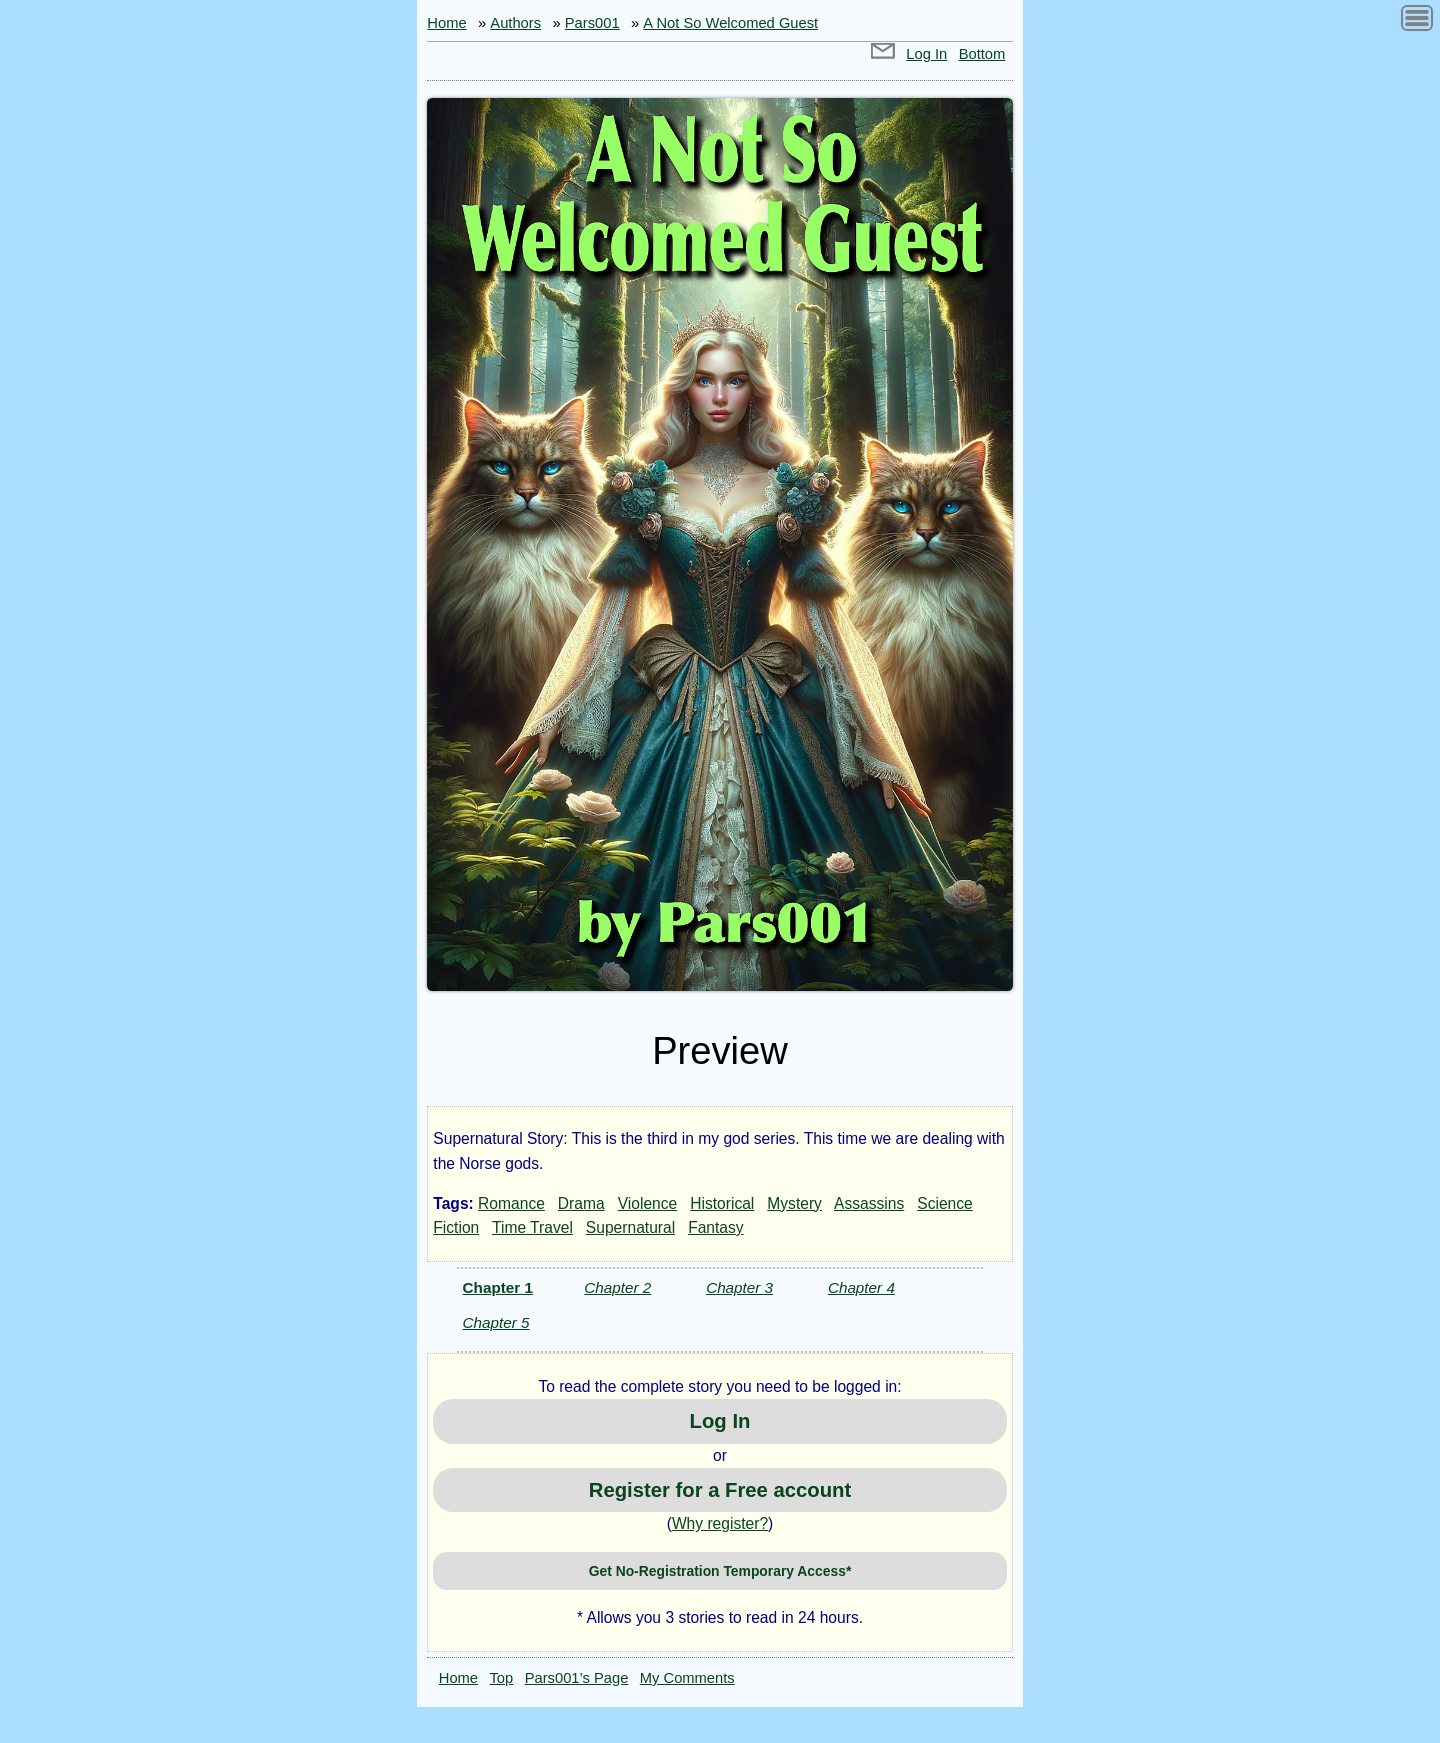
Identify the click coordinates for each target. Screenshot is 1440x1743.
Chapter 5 (496, 1322)
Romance (511, 1203)
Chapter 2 (617, 1287)
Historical (722, 1203)
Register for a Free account (720, 1490)
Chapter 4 (861, 1287)
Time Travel (532, 1227)
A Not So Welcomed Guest (730, 23)
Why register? (720, 1523)
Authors (515, 23)
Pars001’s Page (577, 1678)
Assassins (869, 1203)
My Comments (687, 1678)
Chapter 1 (498, 1287)
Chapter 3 (739, 1287)
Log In (926, 54)
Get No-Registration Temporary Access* (720, 1571)
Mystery (794, 1203)
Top (502, 1678)
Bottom (982, 54)
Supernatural (630, 1227)
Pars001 (592, 23)
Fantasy (715, 1227)
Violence (648, 1203)
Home (446, 23)
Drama (581, 1203)
